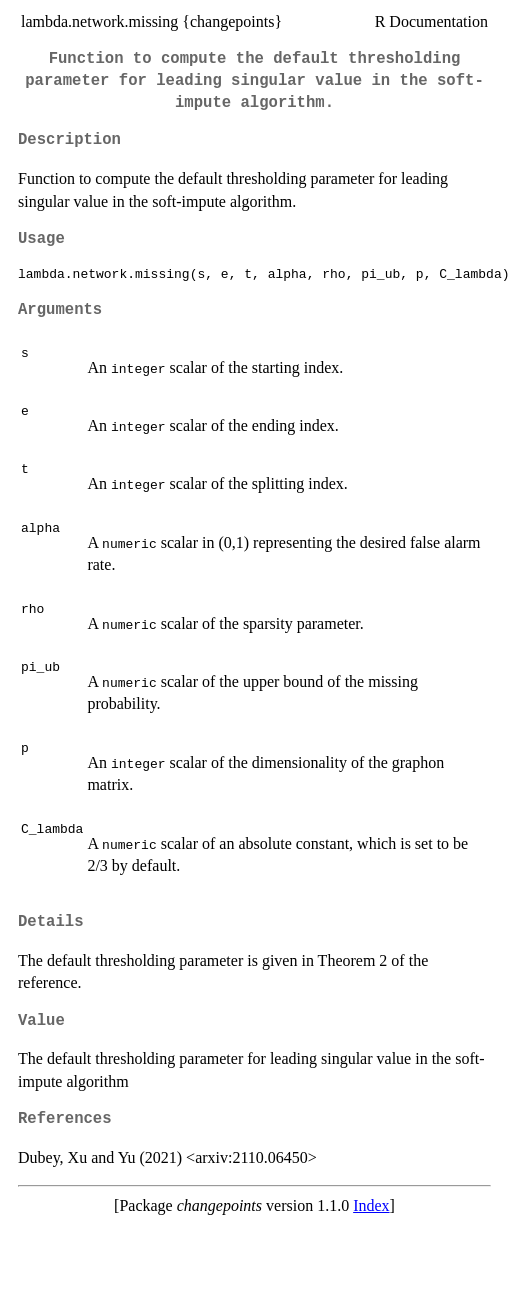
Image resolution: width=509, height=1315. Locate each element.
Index (371, 1205)
